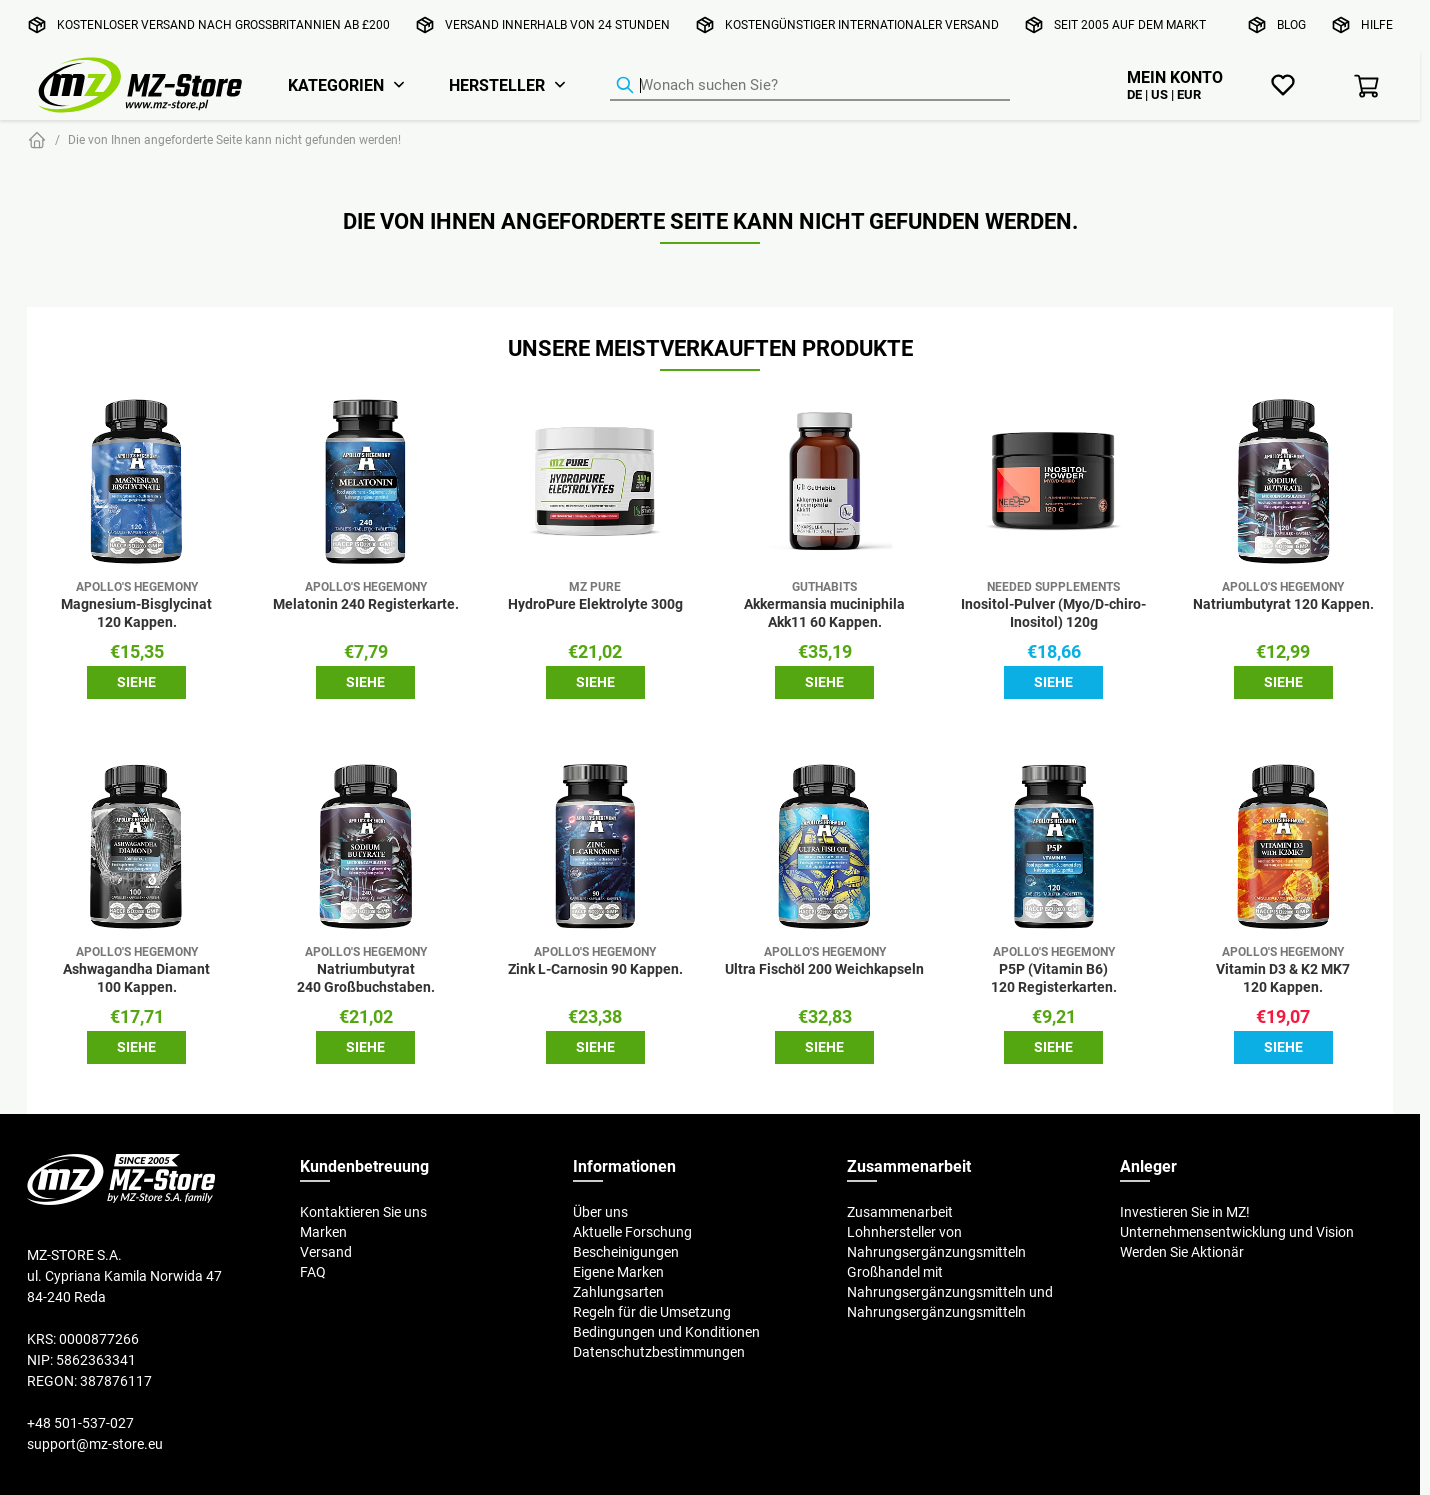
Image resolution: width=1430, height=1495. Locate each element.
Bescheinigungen (626, 1252)
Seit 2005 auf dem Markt (1130, 24)
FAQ (313, 1272)
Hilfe (1377, 24)
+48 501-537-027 (80, 1423)
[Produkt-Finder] (810, 86)
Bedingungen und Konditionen (666, 1332)
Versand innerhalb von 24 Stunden (557, 24)
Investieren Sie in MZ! (1185, 1212)
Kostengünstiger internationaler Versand (862, 24)
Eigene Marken (618, 1272)
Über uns (600, 1212)
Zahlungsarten (618, 1292)
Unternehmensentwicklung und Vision (1237, 1232)
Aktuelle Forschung (632, 1232)
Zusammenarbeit (900, 1212)
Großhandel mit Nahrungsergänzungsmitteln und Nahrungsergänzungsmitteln (950, 1292)
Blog (1291, 24)
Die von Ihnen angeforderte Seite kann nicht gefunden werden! (234, 139)
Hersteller (497, 85)
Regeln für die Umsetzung (652, 1312)
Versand (326, 1252)
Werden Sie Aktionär (1182, 1252)
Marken (323, 1232)
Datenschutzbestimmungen (659, 1352)
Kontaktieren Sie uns (363, 1212)
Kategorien (336, 85)
